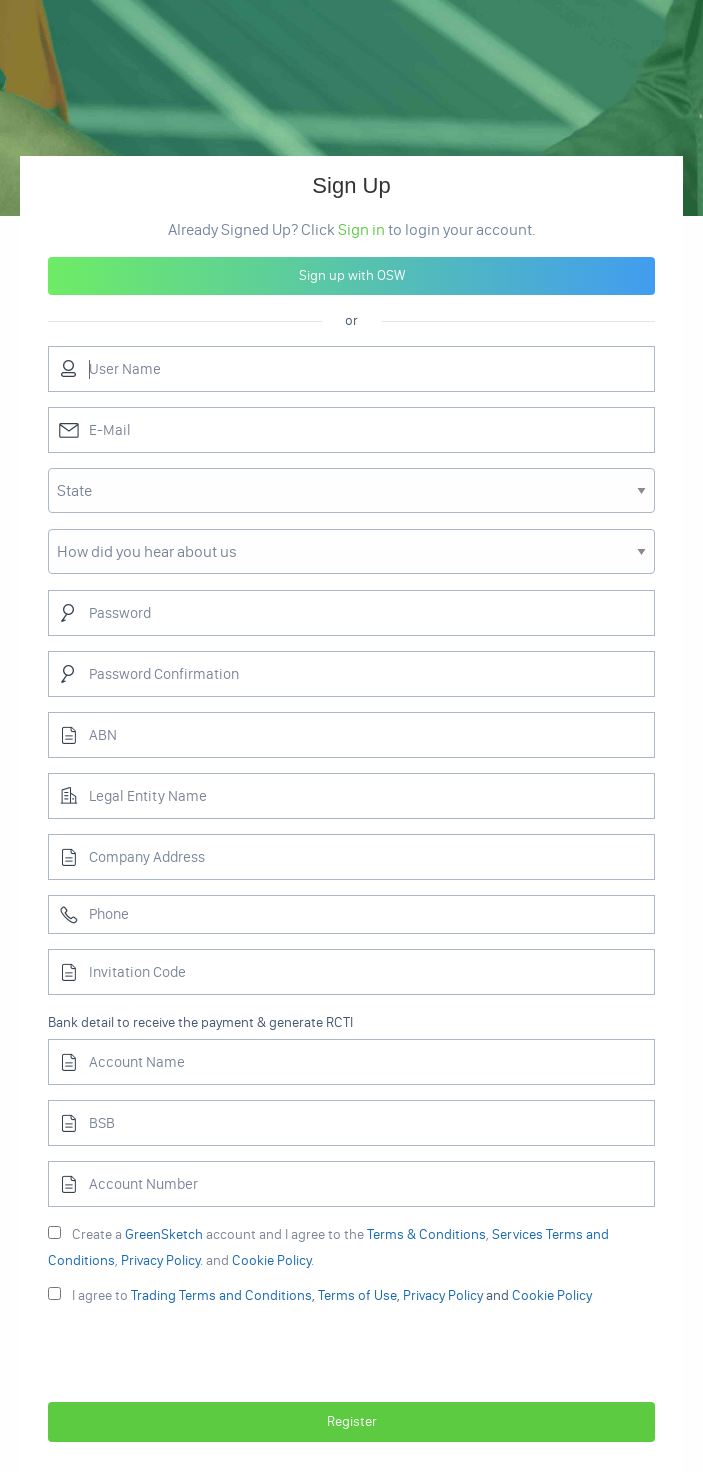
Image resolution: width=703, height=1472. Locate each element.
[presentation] (352, 1357)
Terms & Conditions (426, 1234)
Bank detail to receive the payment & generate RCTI (200, 1022)
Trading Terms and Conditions (221, 1295)
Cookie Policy (271, 1260)
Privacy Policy (160, 1260)
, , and (320, 1295)
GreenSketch (164, 1234)
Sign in (361, 229)
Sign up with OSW (352, 275)
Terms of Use (357, 1295)
